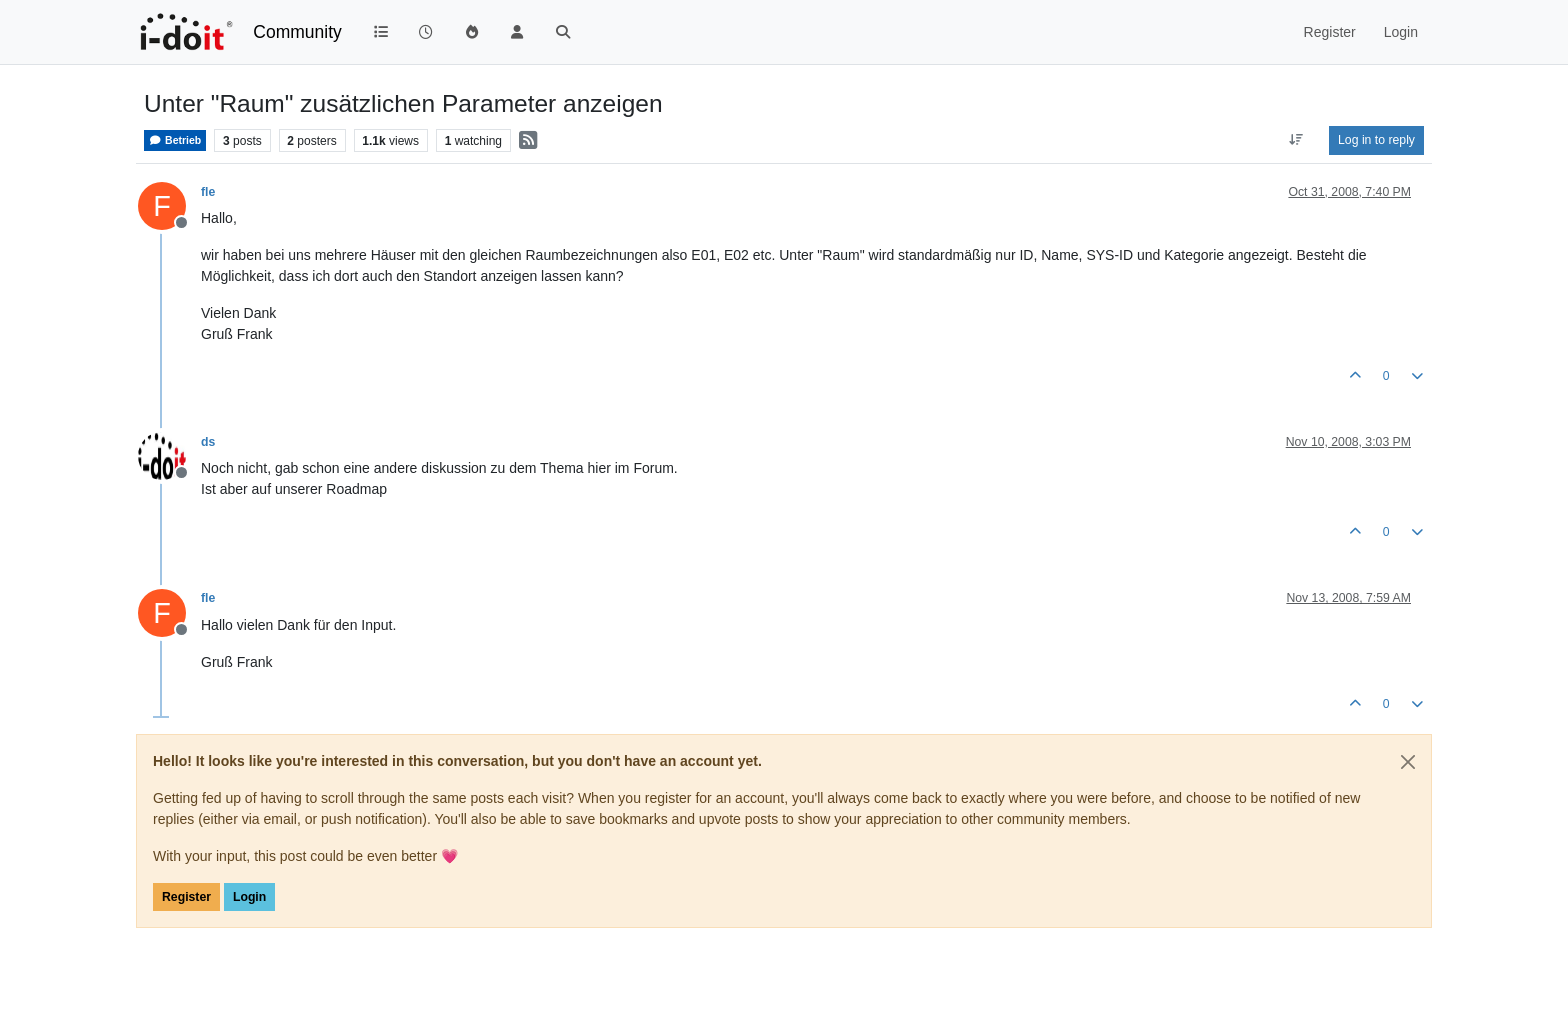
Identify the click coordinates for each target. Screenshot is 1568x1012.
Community (297, 32)
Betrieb (175, 140)
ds (208, 442)
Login (249, 897)
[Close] (1408, 762)
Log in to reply (1376, 140)
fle (208, 192)
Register (186, 897)
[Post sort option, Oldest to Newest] (1296, 140)
